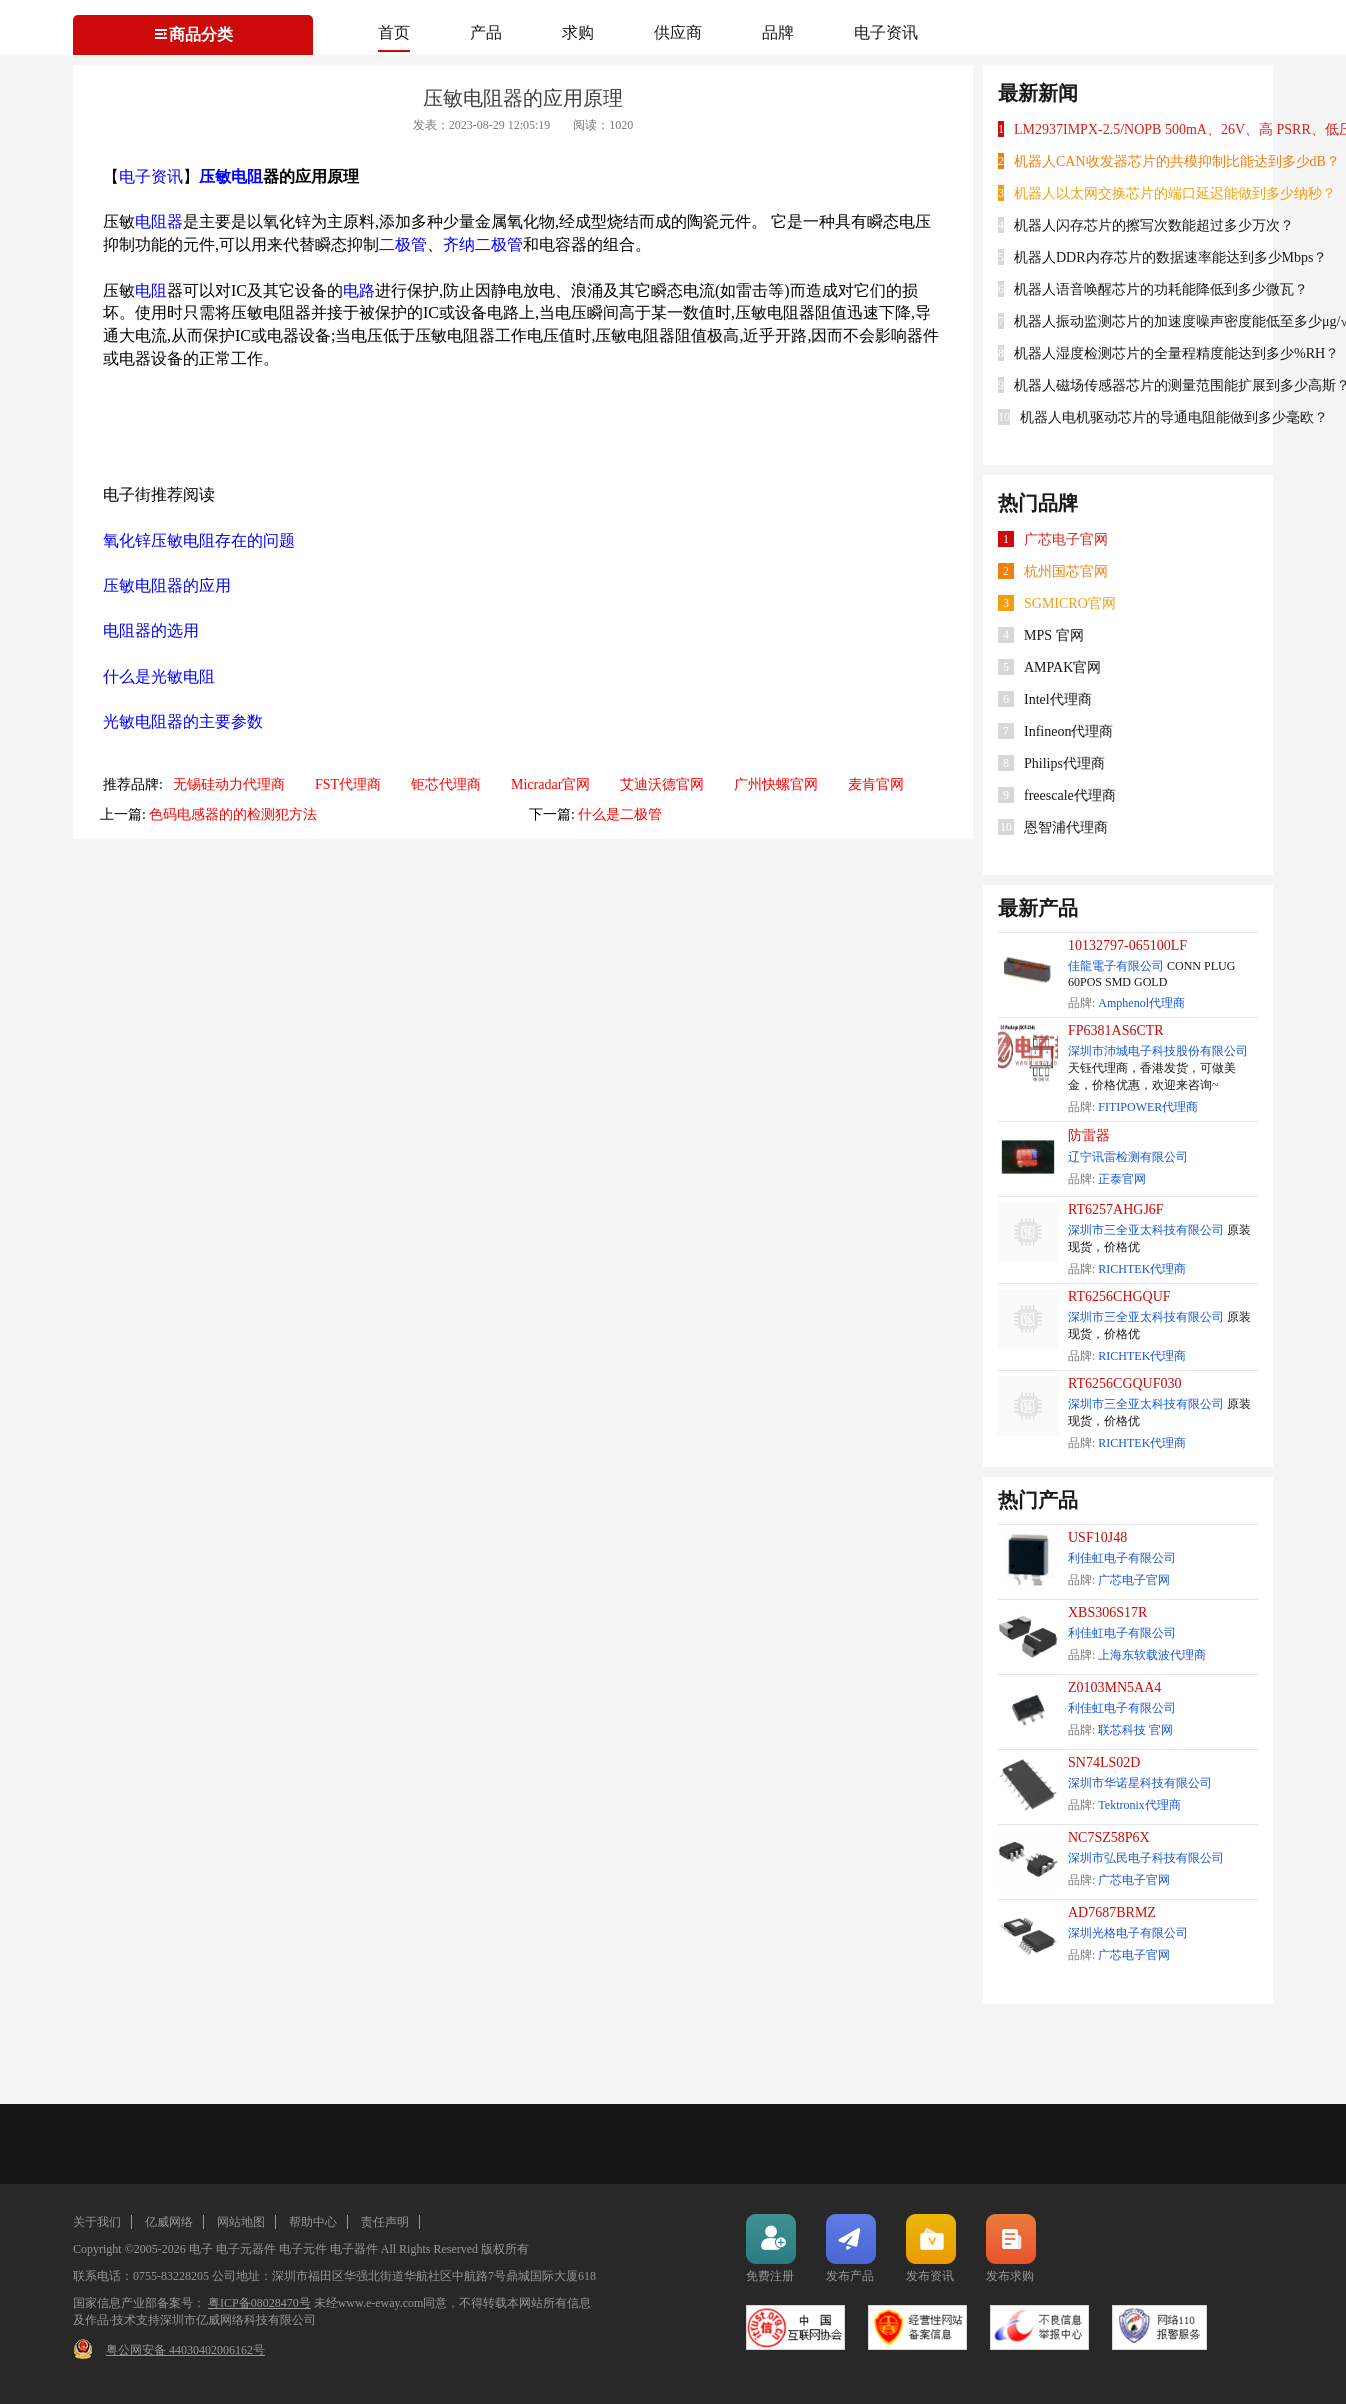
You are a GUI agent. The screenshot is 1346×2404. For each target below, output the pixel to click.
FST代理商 (348, 784)
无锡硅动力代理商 (229, 784)
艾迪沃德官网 (662, 784)
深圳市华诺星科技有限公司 (1140, 1783)
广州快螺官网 (776, 784)
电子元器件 (246, 2249)
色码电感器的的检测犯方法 (233, 814)
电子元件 (303, 2249)
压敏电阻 (231, 176)
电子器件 (354, 2249)
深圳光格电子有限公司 (1128, 1933)
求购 (578, 32)
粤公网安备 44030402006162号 (185, 2350)
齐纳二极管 (483, 244)
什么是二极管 (620, 814)
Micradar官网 (550, 784)
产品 (486, 32)
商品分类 (193, 34)
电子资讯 (886, 32)
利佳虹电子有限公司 (1122, 1558)
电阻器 (159, 221)
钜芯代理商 (446, 784)
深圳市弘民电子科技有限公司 (1146, 1858)
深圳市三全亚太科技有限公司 (1146, 1230)
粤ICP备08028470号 (259, 2303)
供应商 (678, 32)
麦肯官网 (876, 784)
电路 (359, 290)
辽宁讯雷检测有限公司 (1128, 1157)
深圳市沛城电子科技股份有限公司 (1158, 1051)
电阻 (151, 290)
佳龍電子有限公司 (1116, 966)
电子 (201, 2249)
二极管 (403, 244)
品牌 (778, 32)
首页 (394, 32)
